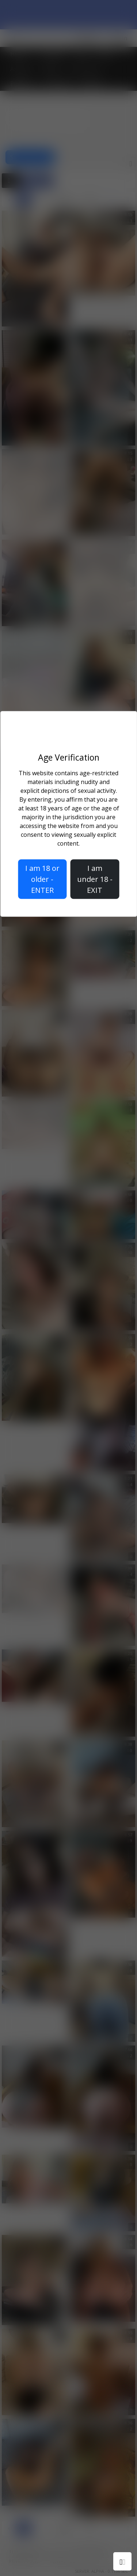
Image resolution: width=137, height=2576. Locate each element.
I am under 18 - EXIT (95, 879)
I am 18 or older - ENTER (42, 879)
